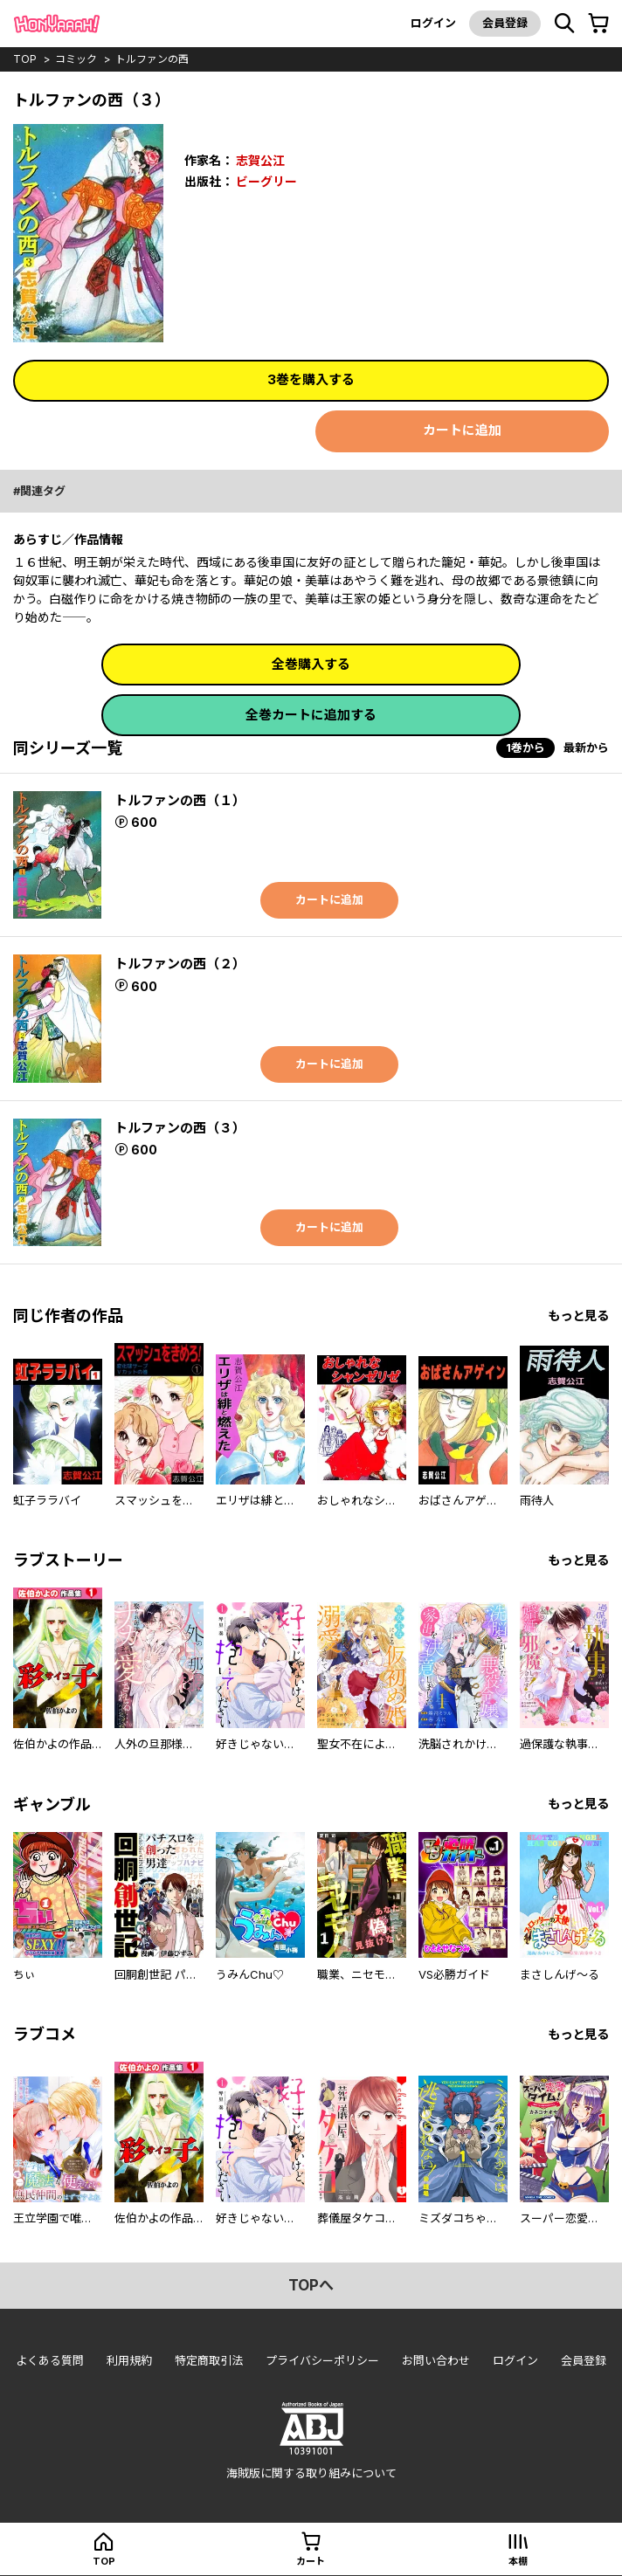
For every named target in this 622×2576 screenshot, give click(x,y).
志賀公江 (260, 160)
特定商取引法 (209, 2360)
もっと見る (578, 1315)
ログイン (433, 23)
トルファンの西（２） (179, 963)
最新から (586, 747)
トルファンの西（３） (179, 1127)
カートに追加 (462, 430)
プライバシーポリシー (322, 2360)
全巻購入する (311, 664)
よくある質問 (50, 2360)
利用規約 (129, 2360)
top (25, 58)
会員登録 (505, 23)
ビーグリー (266, 181)
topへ (311, 2285)
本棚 (518, 2561)
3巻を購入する (311, 379)
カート (310, 2561)
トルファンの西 (152, 58)
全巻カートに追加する (311, 714)
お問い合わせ (436, 2360)
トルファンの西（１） (179, 800)
